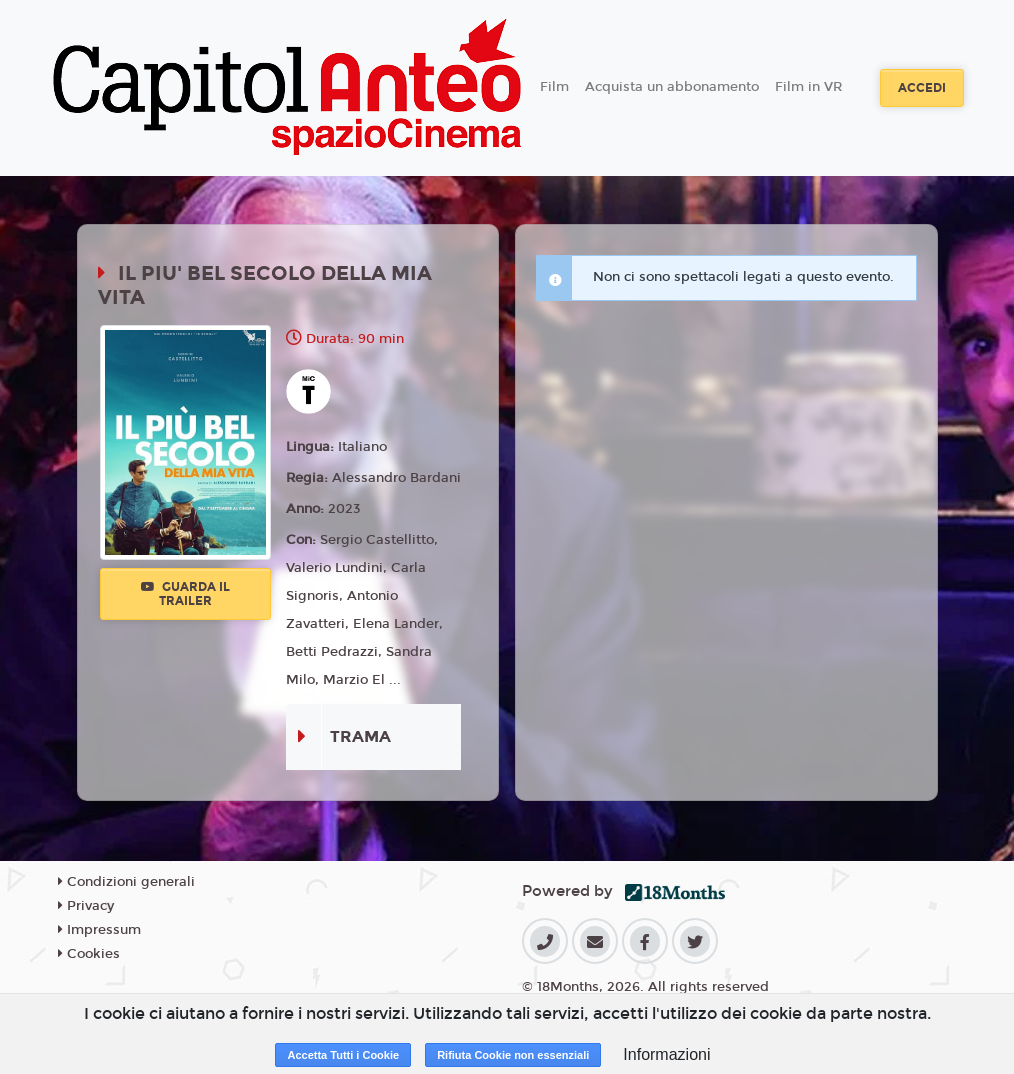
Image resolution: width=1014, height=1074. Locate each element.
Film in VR (808, 87)
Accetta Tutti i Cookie (343, 1055)
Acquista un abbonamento (672, 87)
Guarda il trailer (185, 594)
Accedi (922, 88)
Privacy (86, 906)
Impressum (99, 930)
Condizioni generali (126, 882)
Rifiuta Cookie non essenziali (513, 1055)
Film (554, 87)
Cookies (89, 954)
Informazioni (666, 1054)
